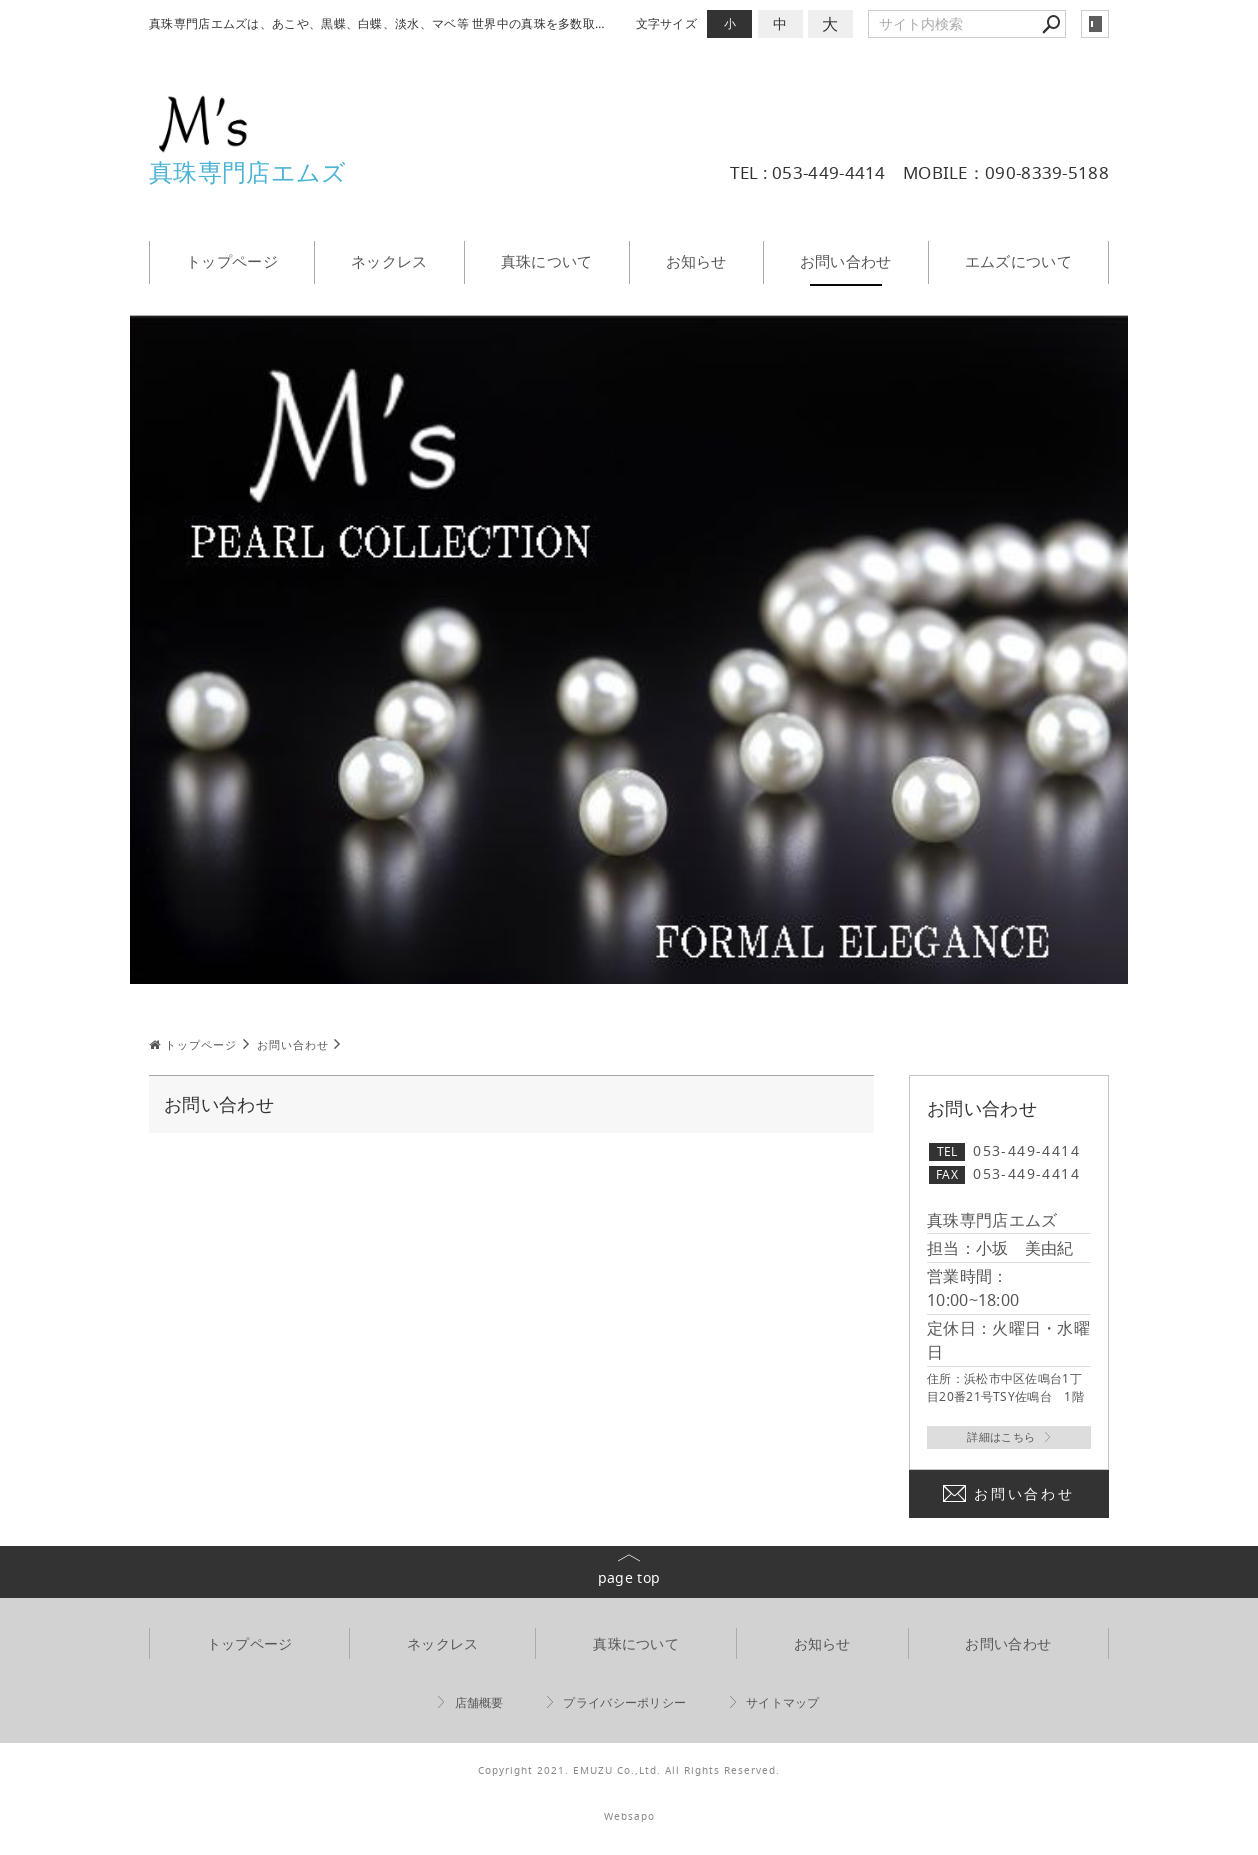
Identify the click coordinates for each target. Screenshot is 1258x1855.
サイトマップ (783, 1703)
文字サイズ (667, 23)
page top (629, 1578)
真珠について (547, 261)
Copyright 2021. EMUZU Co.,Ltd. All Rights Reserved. (629, 1771)
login (1095, 24)
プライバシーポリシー (624, 1703)
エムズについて (1018, 261)
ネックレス (389, 261)
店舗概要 (479, 1703)
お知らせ (696, 261)
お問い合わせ (846, 261)
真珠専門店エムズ (247, 172)
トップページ (232, 261)
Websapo (629, 1817)
